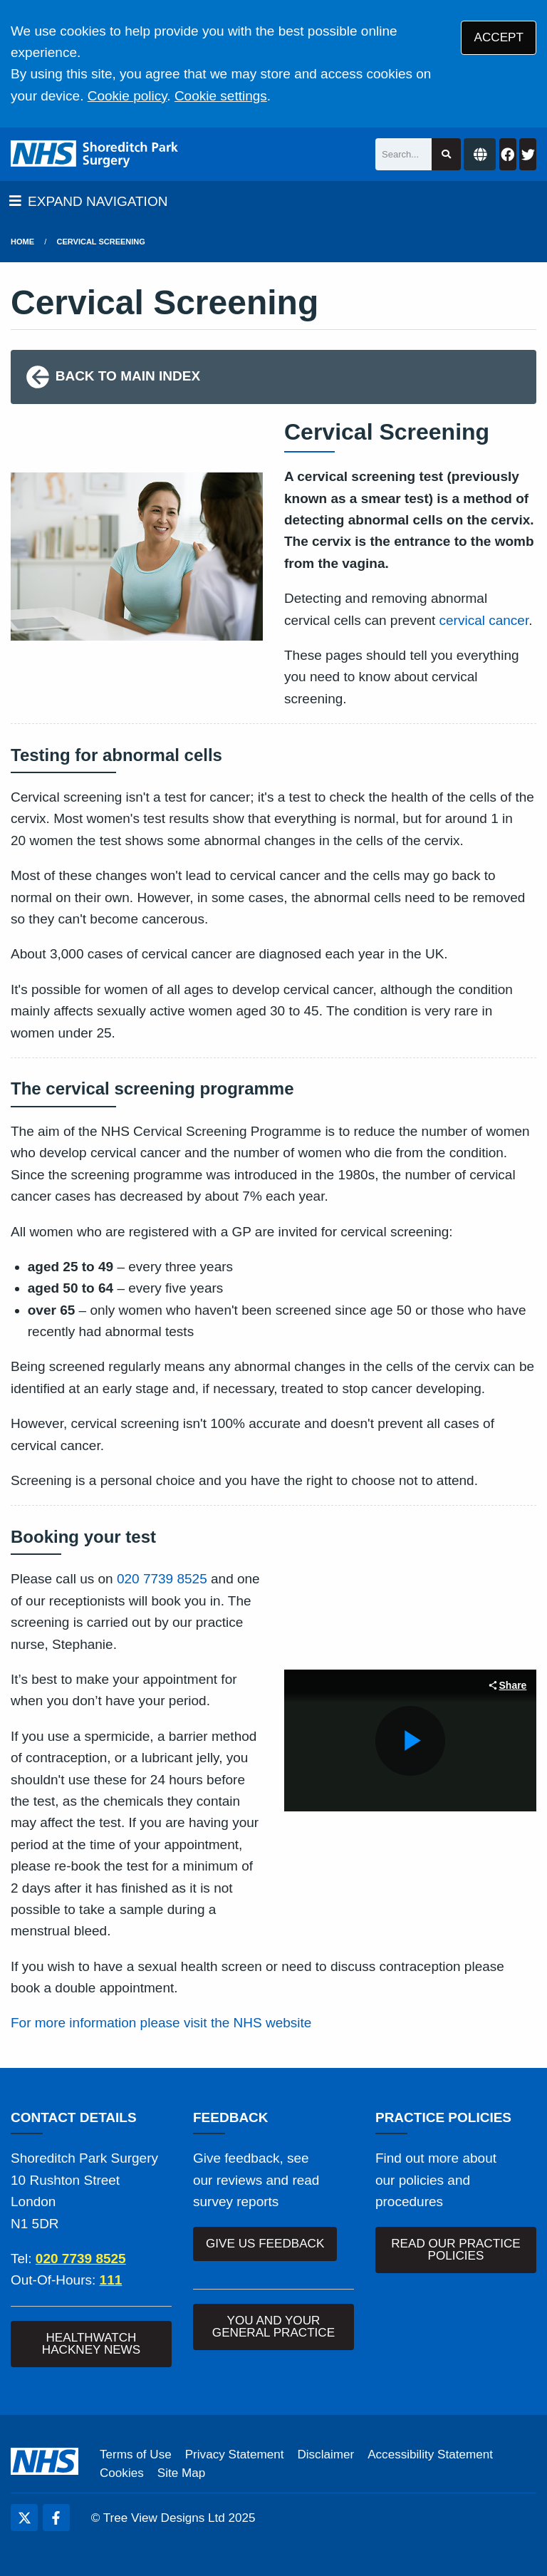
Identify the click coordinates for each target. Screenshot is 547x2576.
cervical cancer (484, 620)
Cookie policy (127, 95)
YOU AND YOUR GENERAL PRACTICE (273, 2326)
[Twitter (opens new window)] (24, 2517)
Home (22, 241)
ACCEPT (498, 37)
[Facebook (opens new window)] (56, 2517)
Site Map (181, 2473)
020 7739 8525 (162, 1578)
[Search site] (446, 154)
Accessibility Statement (430, 2454)
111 (111, 2279)
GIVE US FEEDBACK (265, 2243)
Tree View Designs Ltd (164, 2518)
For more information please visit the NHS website (161, 2022)
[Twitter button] (527, 154)
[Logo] (94, 153)
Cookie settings (220, 95)
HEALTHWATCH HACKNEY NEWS (91, 2344)
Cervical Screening (101, 241)
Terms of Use (136, 2454)
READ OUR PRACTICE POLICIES (455, 2249)
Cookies (122, 2473)
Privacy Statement (234, 2454)
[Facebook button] (507, 154)
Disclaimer (325, 2454)
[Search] (403, 154)
